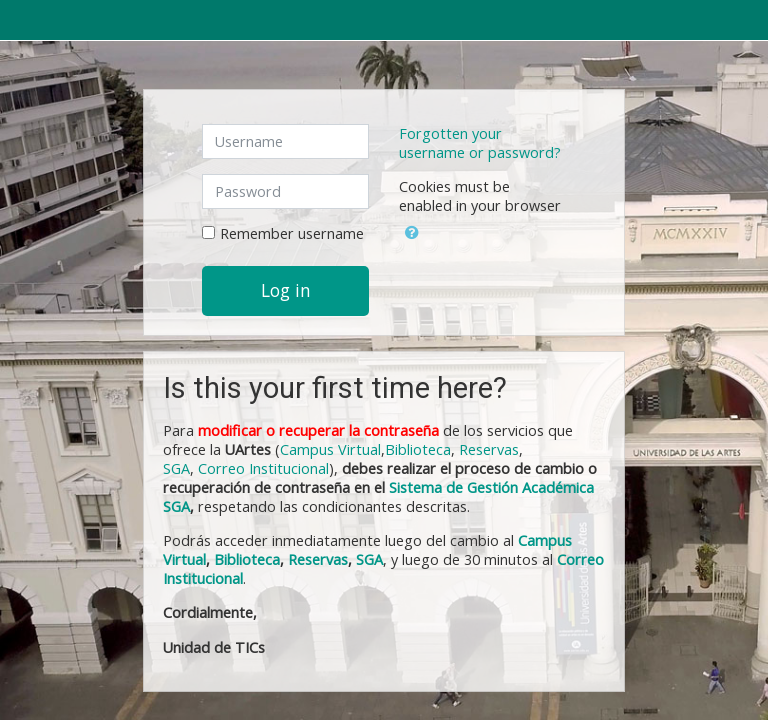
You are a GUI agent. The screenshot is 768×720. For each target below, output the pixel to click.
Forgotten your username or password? (480, 143)
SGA (176, 468)
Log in (286, 290)
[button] (412, 229)
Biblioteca (418, 449)
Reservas (489, 449)
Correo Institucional (263, 468)
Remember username (292, 233)
